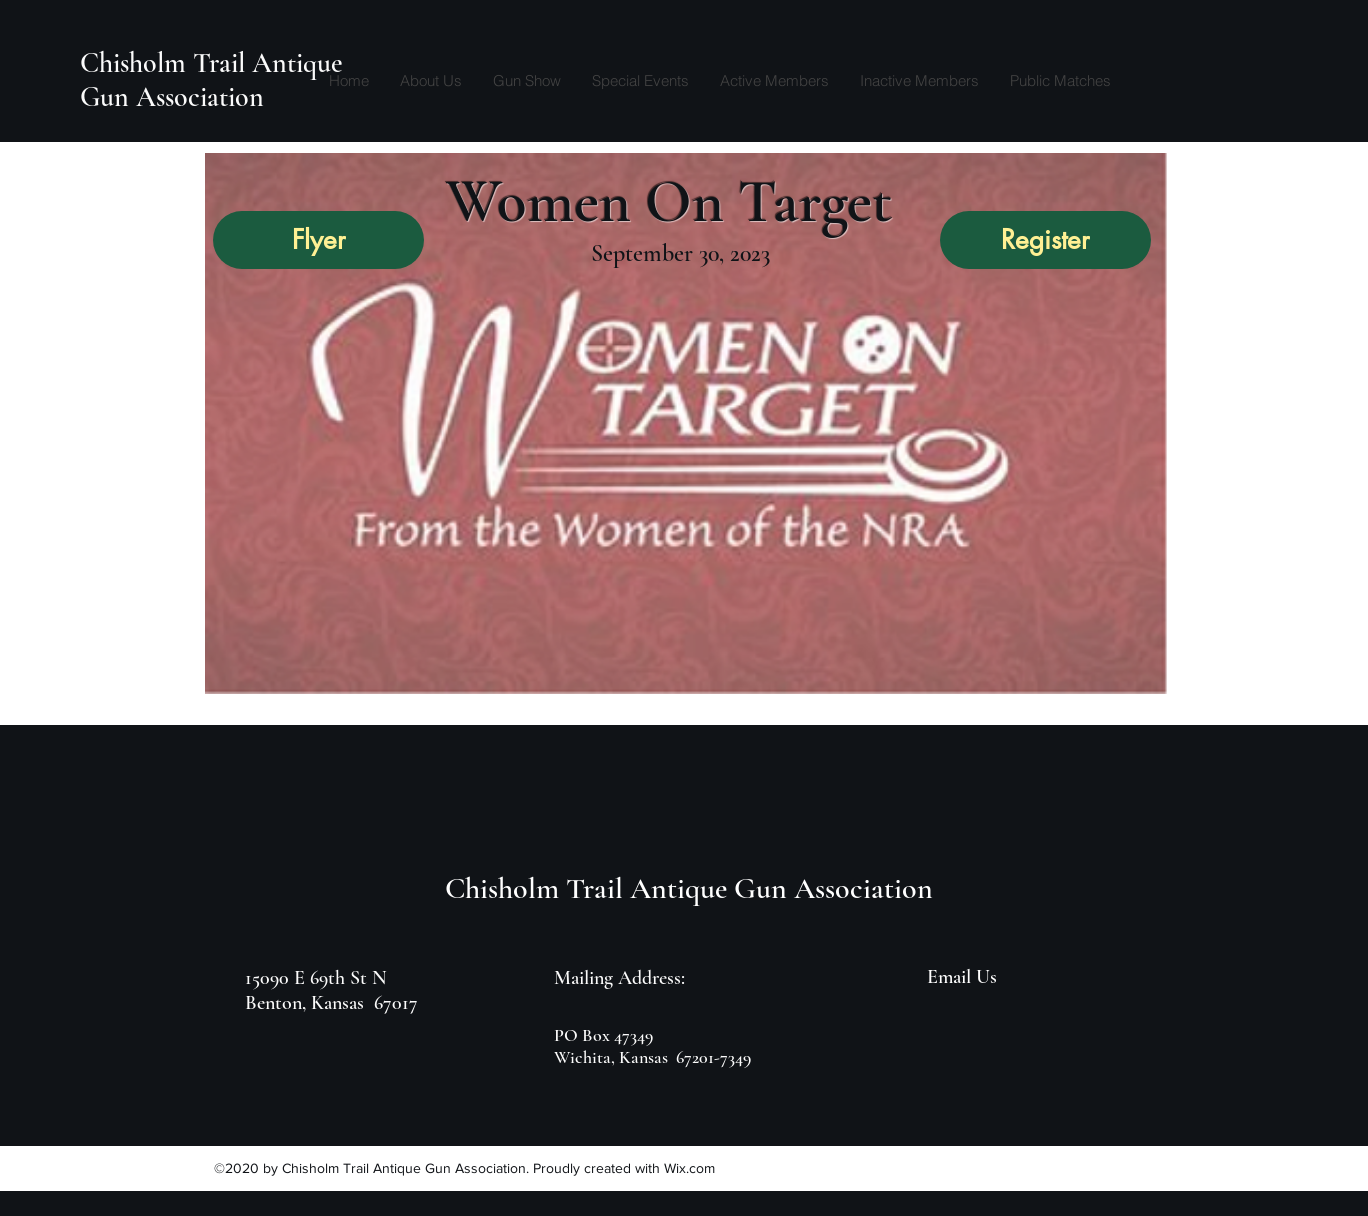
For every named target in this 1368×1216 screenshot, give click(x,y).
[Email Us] (964, 977)
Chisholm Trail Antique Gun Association (211, 80)
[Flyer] (318, 240)
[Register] (1045, 240)
